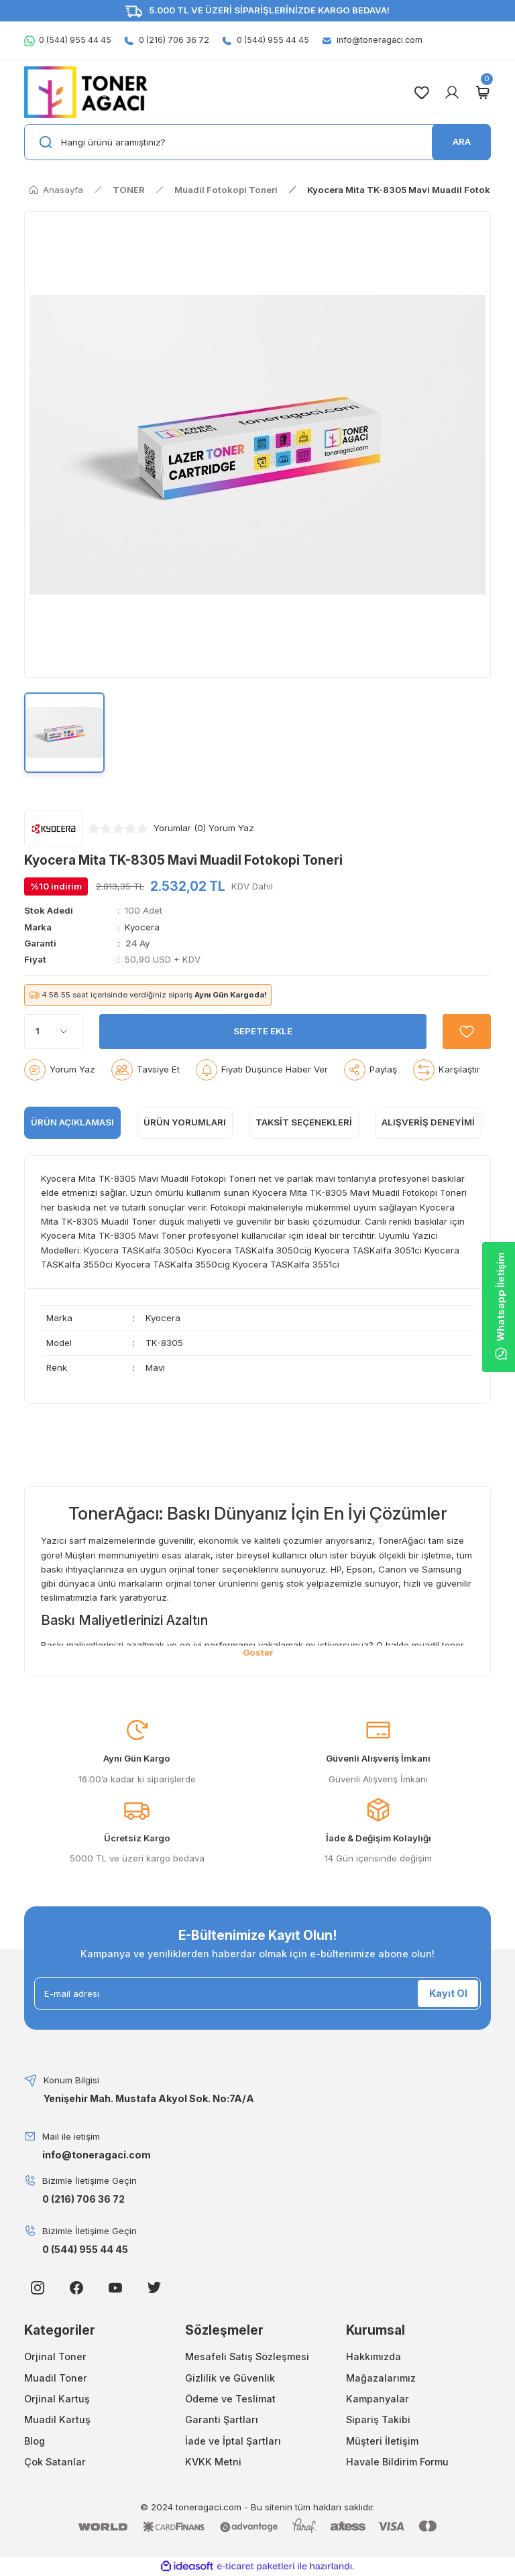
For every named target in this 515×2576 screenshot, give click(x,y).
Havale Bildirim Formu (397, 2461)
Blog (34, 2441)
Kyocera (142, 927)
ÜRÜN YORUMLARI (185, 1122)
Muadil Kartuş (57, 2419)
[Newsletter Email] (257, 1993)
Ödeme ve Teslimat (230, 2398)
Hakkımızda (373, 2356)
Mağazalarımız (381, 2378)
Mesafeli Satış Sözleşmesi (247, 2356)
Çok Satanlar (55, 2461)
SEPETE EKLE (262, 1031)
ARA (462, 141)
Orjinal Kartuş (57, 2398)
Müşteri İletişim (382, 2441)
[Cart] (482, 92)
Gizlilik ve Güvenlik (230, 2378)
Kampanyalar (377, 2398)
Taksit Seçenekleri (303, 1122)
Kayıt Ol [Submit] (448, 1993)
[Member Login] (452, 92)
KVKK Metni (213, 2461)
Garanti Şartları (221, 2419)
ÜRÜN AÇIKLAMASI (72, 1122)
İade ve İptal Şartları (233, 2441)
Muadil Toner (55, 2378)
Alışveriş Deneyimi (428, 1122)
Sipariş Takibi (378, 2419)
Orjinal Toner (55, 2356)
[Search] (257, 142)
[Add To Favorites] (467, 1031)
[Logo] (86, 92)
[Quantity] (53, 1031)
